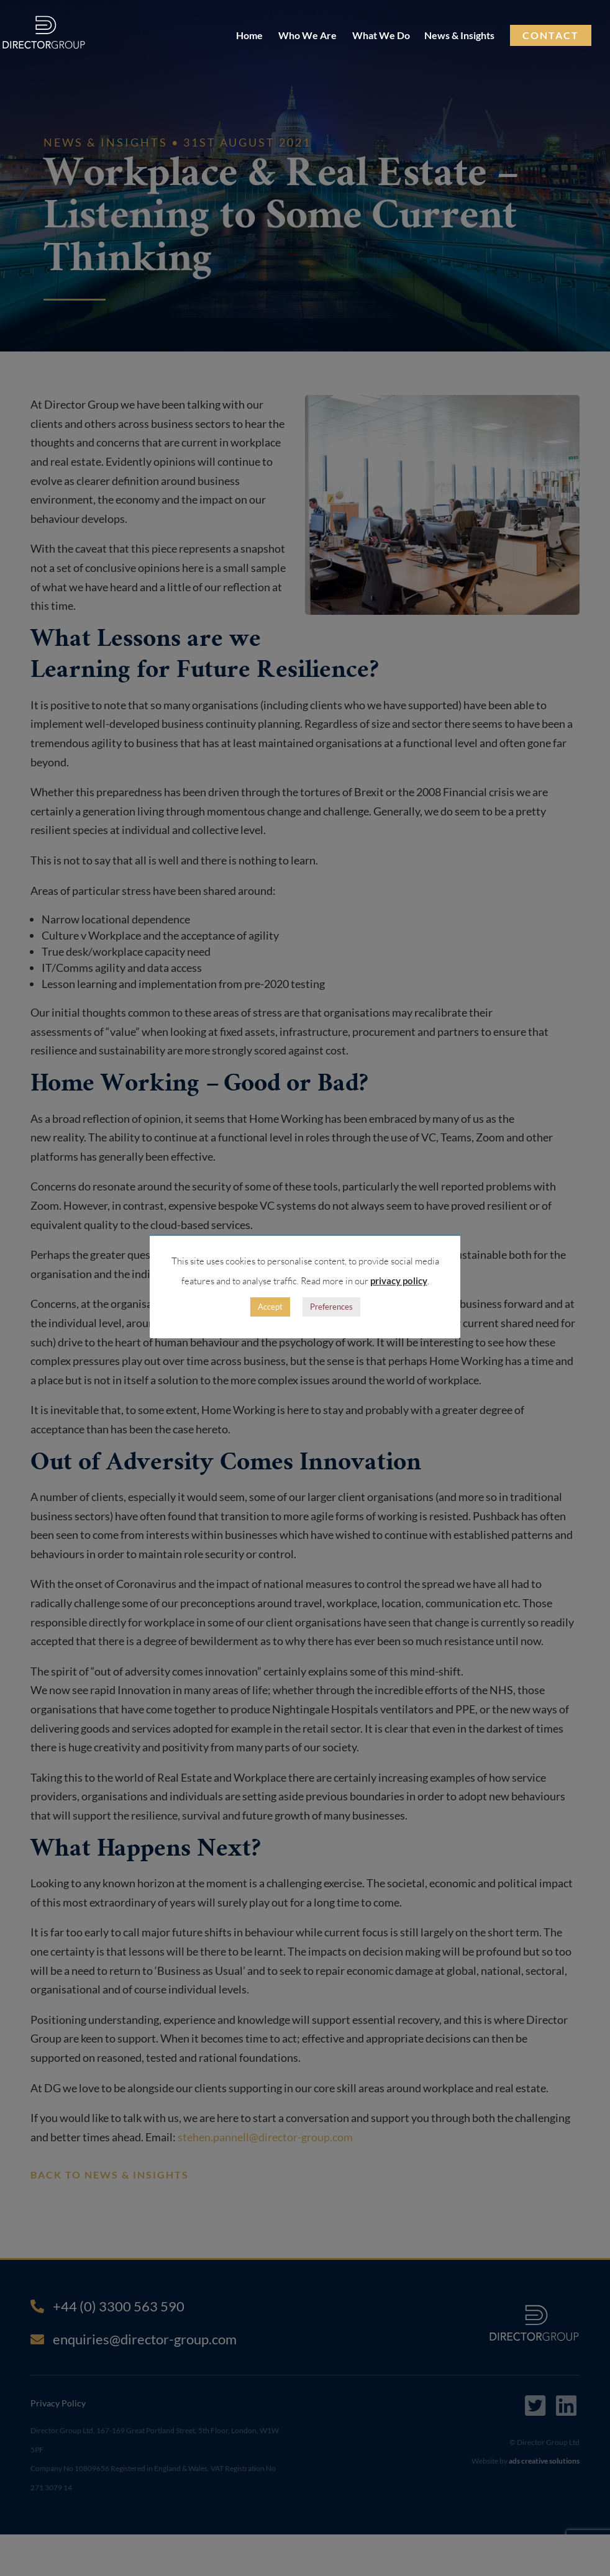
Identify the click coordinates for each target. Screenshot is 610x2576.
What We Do (381, 36)
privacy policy (398, 1280)
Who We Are (307, 36)
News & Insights (459, 36)
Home (249, 36)
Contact (550, 35)
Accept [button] (270, 1307)
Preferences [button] (331, 1307)
